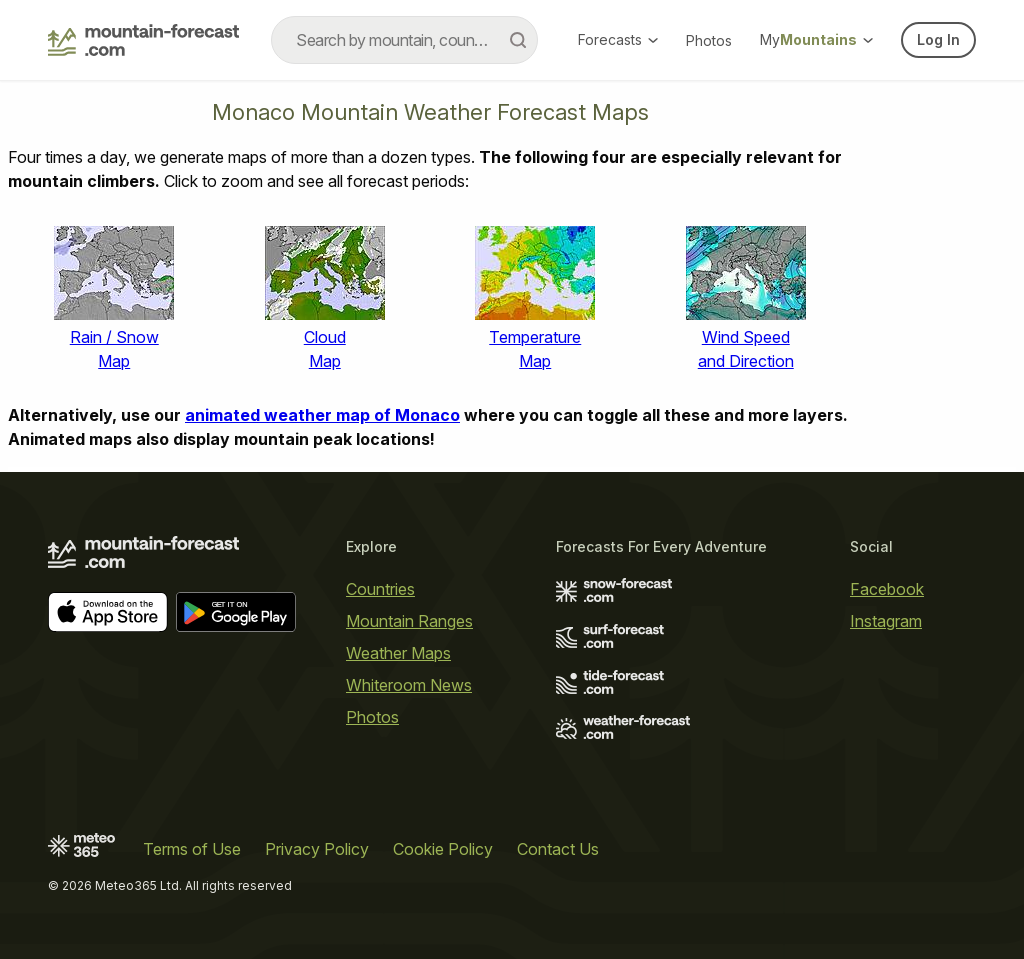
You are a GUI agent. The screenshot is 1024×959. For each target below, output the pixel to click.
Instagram (886, 621)
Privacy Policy (317, 849)
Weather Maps (398, 653)
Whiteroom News (409, 685)
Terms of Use (192, 849)
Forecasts (618, 39)
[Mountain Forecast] (143, 40)
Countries (380, 589)
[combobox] (404, 40)
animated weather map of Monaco (322, 415)
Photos (709, 40)
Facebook (887, 589)
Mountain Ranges (409, 621)
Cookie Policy (443, 849)
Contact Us (558, 849)
